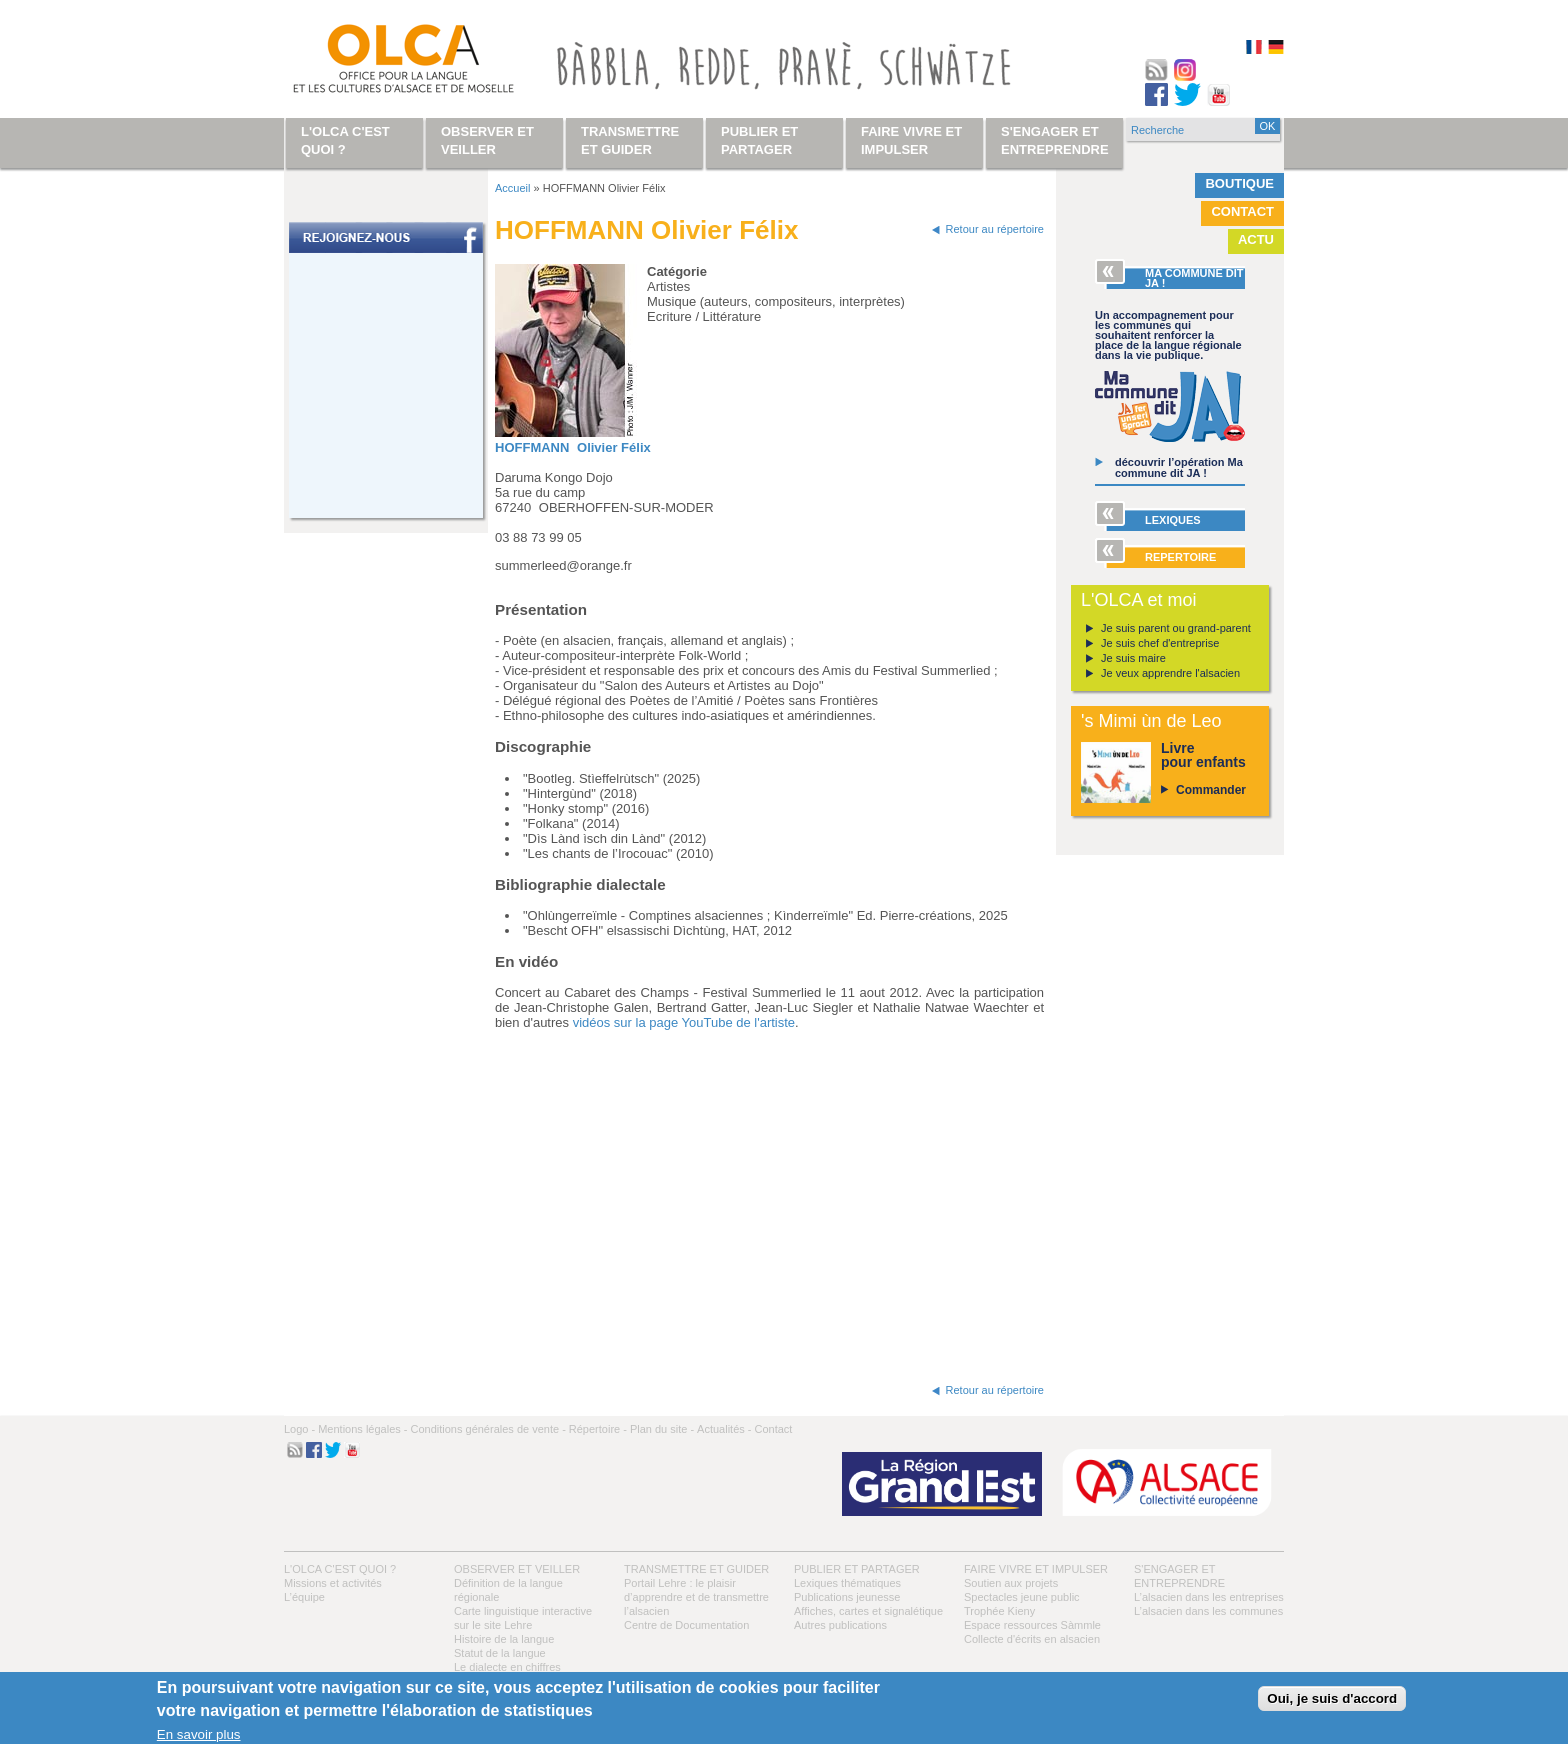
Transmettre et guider (696, 1569)
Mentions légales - (362, 1429)
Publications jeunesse (847, 1597)
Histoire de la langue (504, 1639)
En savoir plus (199, 1734)
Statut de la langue (500, 1653)
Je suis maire (1133, 658)
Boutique (1239, 183)
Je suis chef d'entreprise (1160, 643)
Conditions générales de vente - (487, 1429)
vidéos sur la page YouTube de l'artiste (684, 1022)
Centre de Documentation (686, 1625)
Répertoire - (598, 1429)
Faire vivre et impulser (1036, 1569)
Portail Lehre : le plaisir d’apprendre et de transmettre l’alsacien (696, 1597)
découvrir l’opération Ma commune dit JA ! (1179, 467)
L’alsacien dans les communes (1208, 1611)
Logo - (299, 1429)
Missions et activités (333, 1583)
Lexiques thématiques (847, 1583)
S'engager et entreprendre (1055, 140)
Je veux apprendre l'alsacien (1170, 673)
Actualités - (724, 1429)
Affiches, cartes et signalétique (868, 1611)
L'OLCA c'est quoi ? (340, 1569)
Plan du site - (662, 1429)
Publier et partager (857, 1569)
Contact (1242, 211)
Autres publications (840, 1625)
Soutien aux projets (1011, 1583)
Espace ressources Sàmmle (1032, 1625)
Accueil (512, 188)
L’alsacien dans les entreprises (1209, 1597)
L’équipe (304, 1597)
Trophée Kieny (999, 1611)
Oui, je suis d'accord (1332, 1698)
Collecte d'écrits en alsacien (1032, 1639)
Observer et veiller (517, 1569)
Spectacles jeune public (1022, 1597)
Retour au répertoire (995, 229)
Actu (1256, 239)
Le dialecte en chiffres (507, 1667)
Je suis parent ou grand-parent (1176, 628)
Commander (1211, 790)
